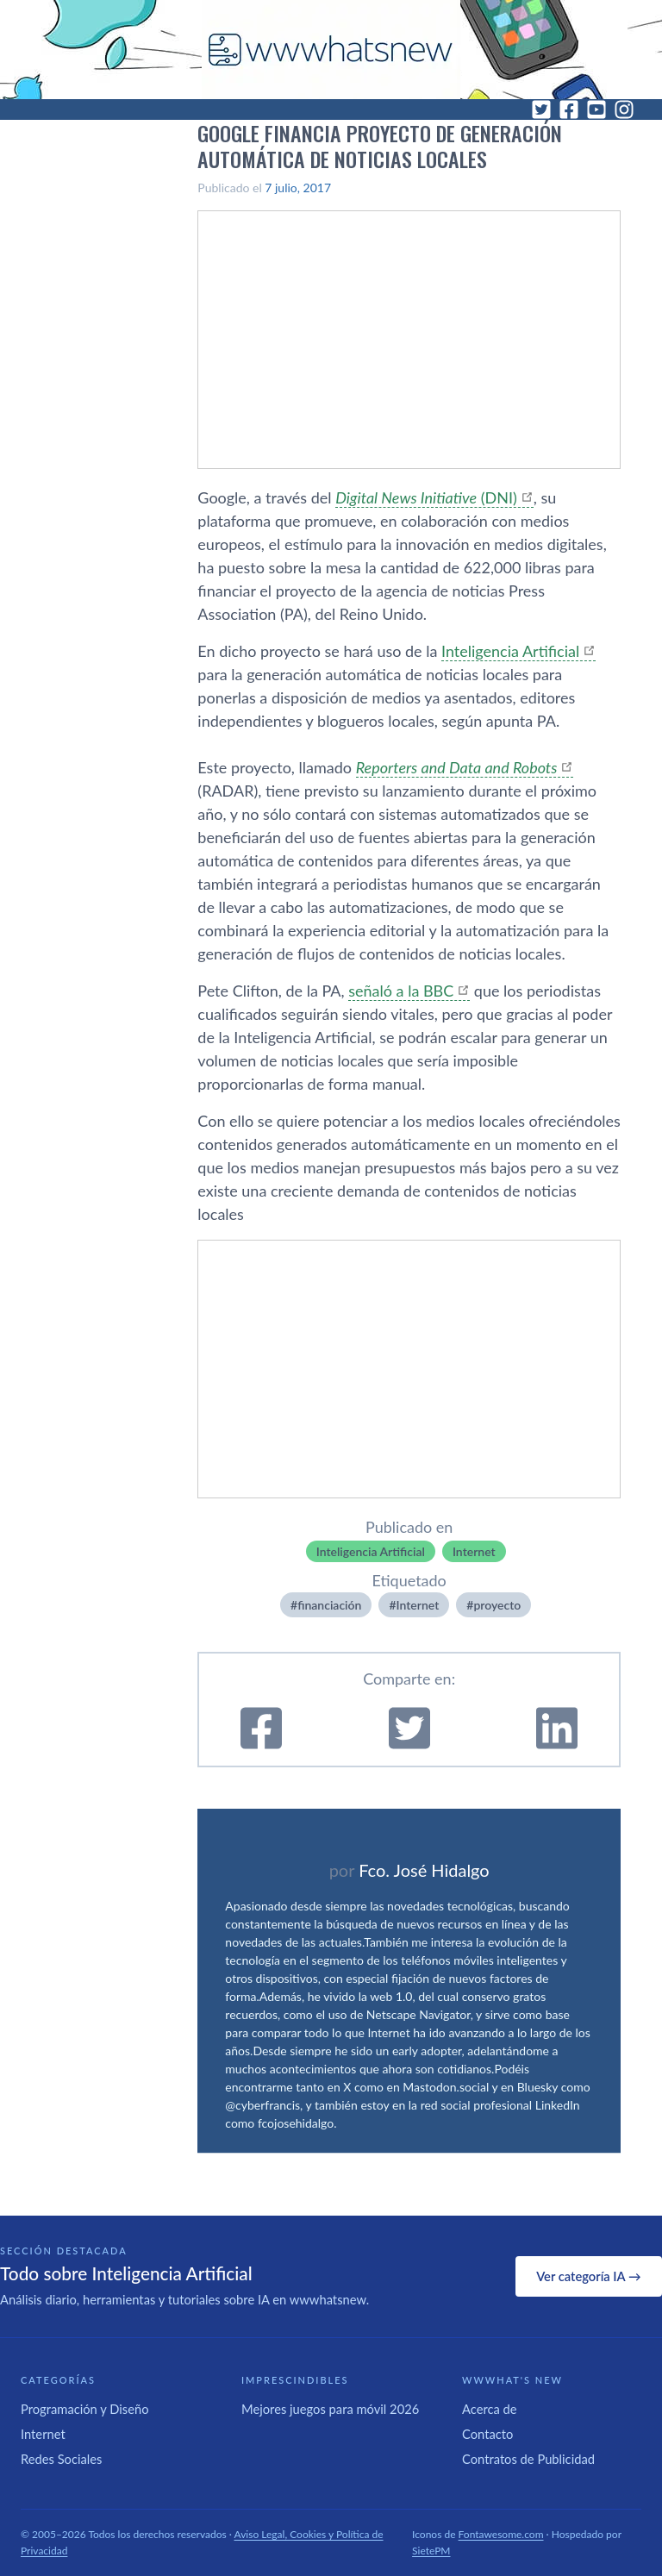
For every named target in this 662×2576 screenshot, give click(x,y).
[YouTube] (596, 109)
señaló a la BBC (400, 990)
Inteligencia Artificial (510, 650)
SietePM (431, 2550)
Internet (474, 1551)
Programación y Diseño (85, 2409)
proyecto (497, 1604)
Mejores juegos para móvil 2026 (330, 2409)
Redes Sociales (61, 2459)
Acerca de (489, 2409)
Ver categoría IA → (588, 2276)
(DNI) (426, 497)
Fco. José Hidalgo (424, 1870)
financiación (329, 1604)
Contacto (487, 2434)
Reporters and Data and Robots (457, 767)
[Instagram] (624, 109)
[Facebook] (569, 109)
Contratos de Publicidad (528, 2459)
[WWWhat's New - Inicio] (331, 49)
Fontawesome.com (501, 2534)
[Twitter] (541, 109)
